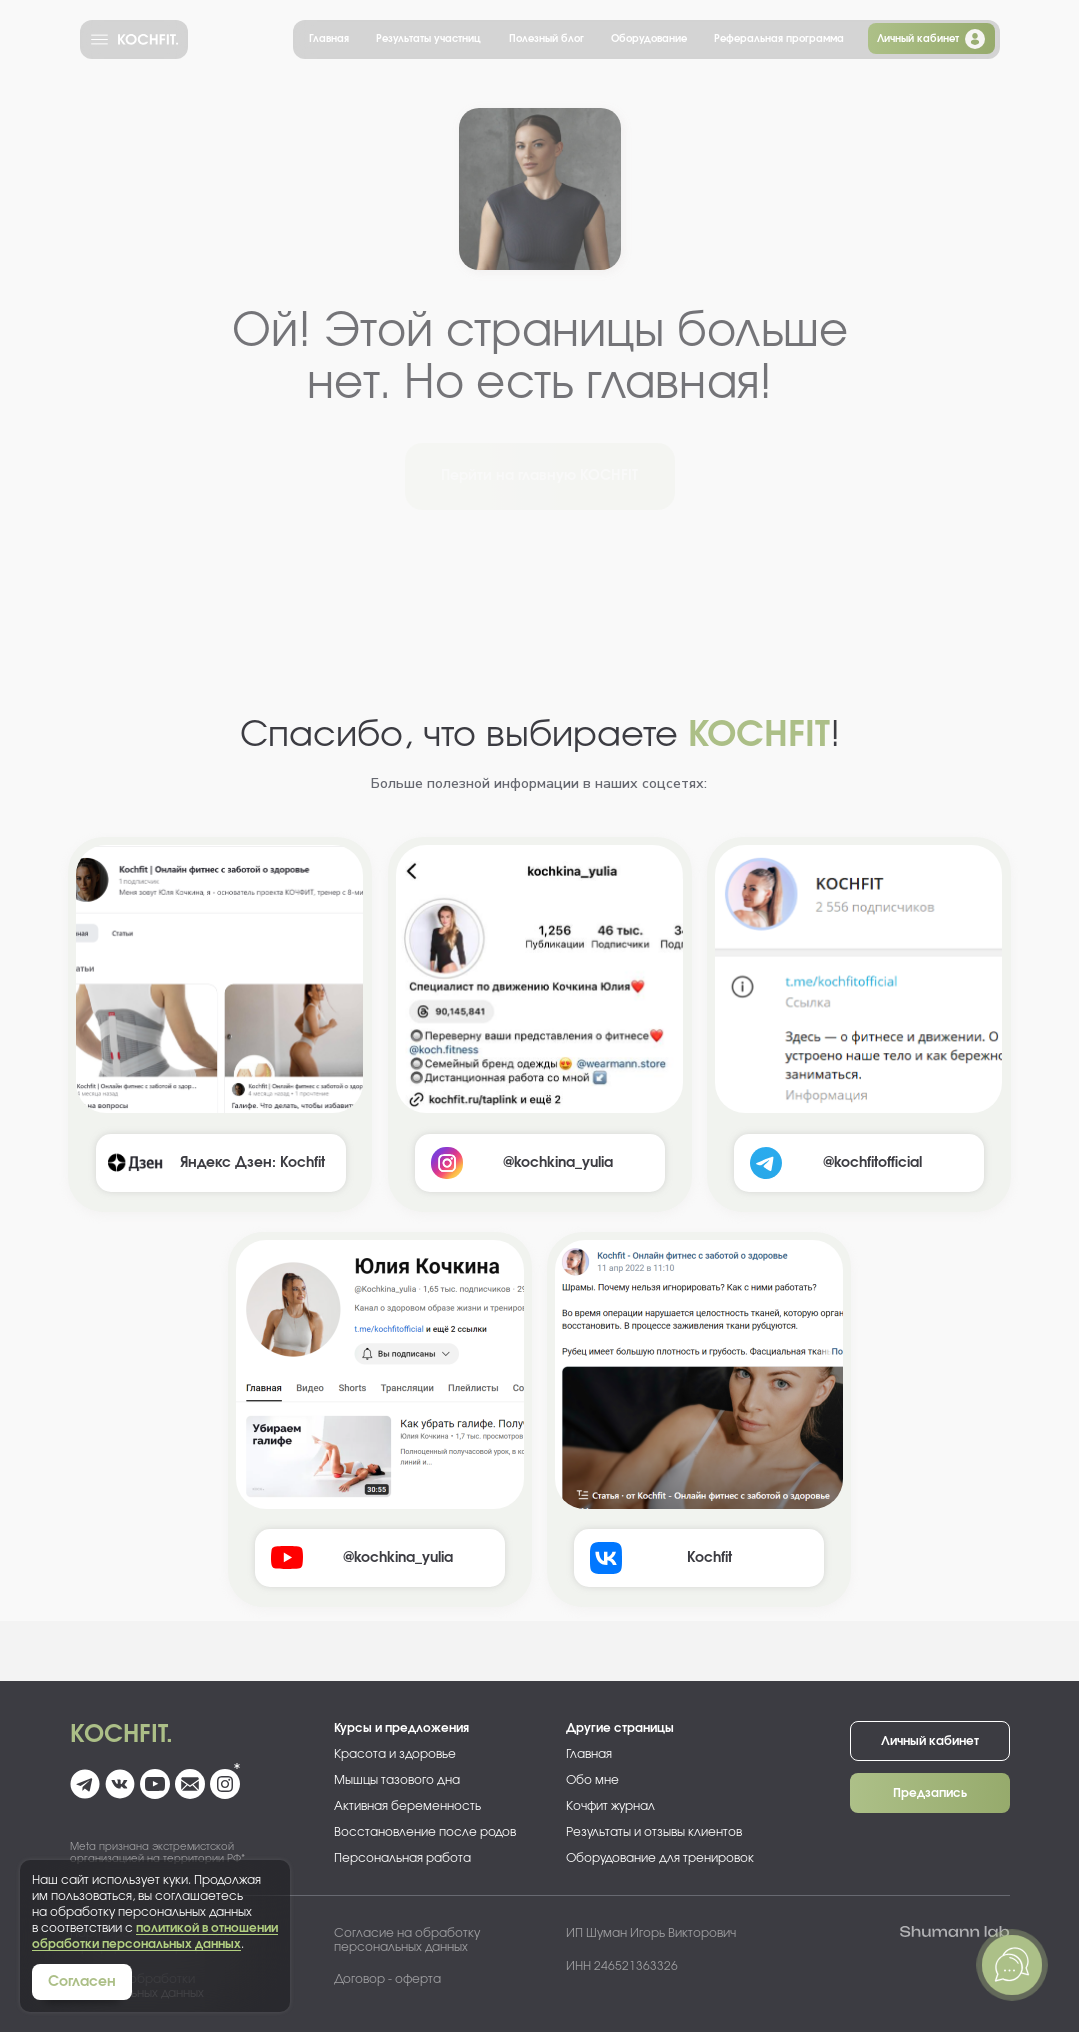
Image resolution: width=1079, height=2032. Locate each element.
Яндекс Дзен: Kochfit (252, 1163)
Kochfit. (121, 1735)
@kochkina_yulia (398, 1558)
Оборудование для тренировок (660, 1858)
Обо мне (592, 1780)
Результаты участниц (428, 39)
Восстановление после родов (425, 1832)
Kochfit (709, 1558)
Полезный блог (546, 39)
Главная (329, 39)
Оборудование (649, 39)
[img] (219, 979)
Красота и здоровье (395, 1754)
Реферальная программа (779, 39)
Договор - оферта (387, 1979)
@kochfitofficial (872, 1163)
